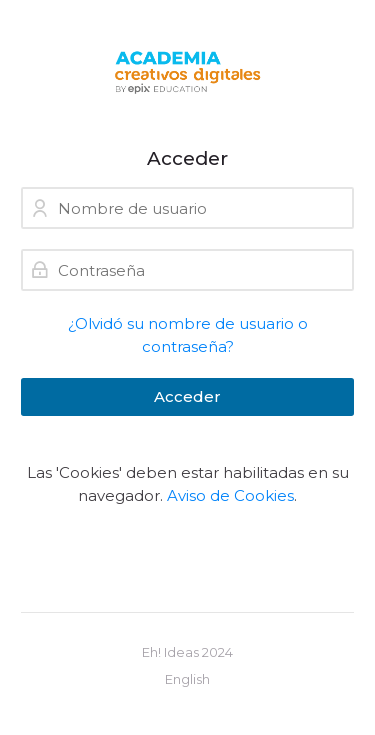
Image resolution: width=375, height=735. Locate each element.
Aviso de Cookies (230, 495)
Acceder (187, 396)
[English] (187, 680)
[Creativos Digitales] (187, 73)
